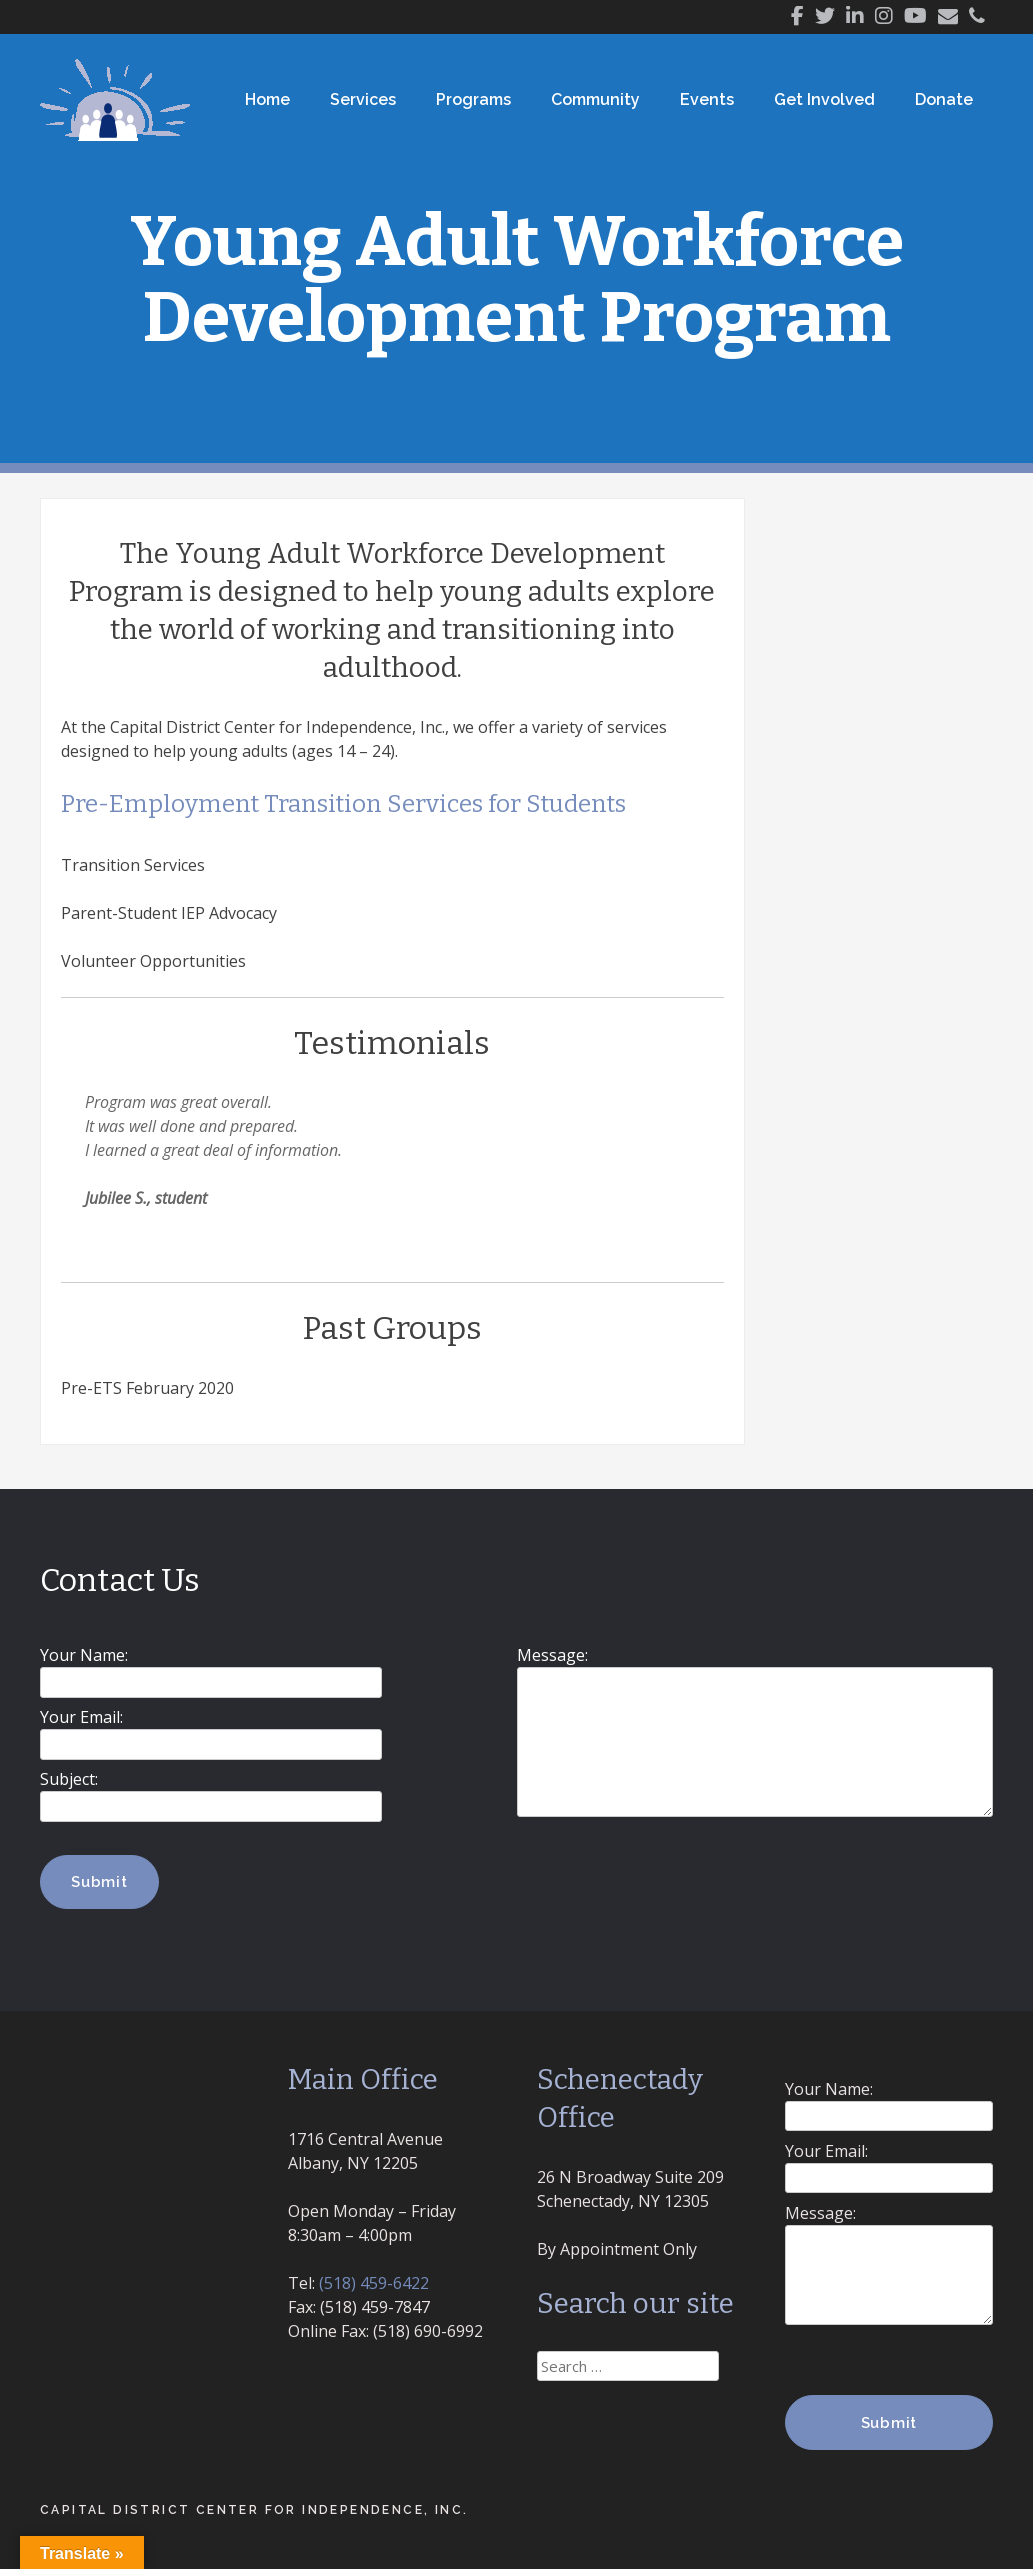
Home (267, 99)
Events (707, 99)
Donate (944, 99)
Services (363, 99)
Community (595, 99)
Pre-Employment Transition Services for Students (343, 804)
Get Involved (824, 99)
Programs (473, 99)
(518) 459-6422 (374, 2283)
